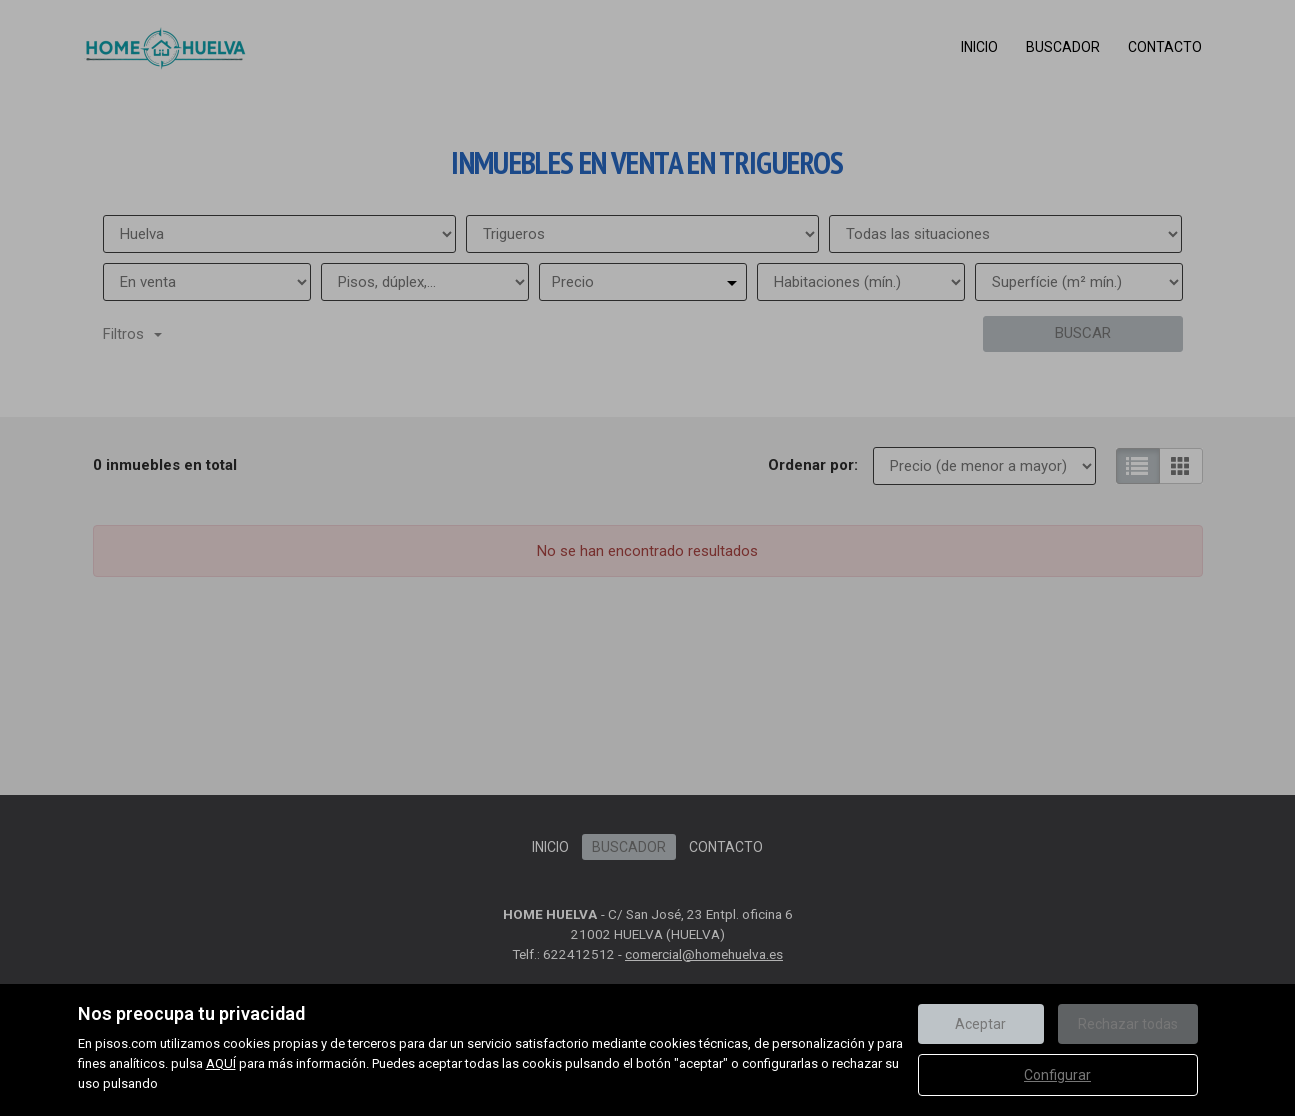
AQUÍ (221, 1063)
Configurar (1057, 1075)
